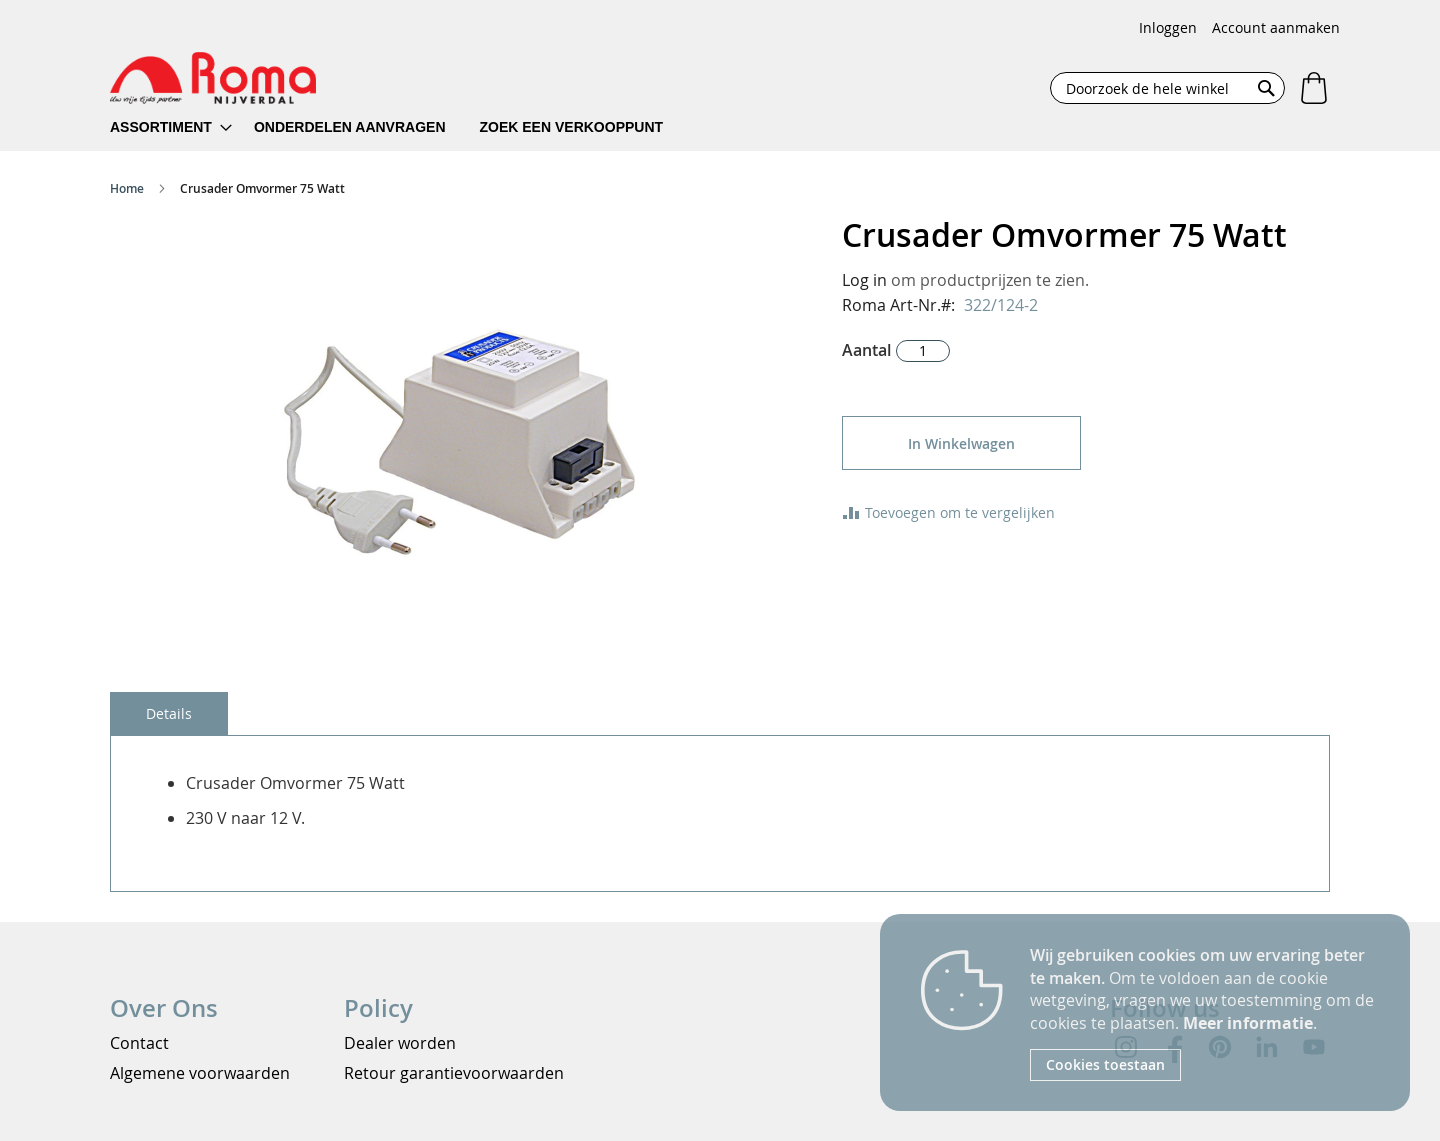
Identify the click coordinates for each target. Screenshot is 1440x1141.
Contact (139, 1043)
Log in (864, 280)
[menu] (399, 127)
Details (169, 713)
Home (127, 188)
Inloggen (1168, 27)
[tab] (169, 713)
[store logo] (213, 78)
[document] (1205, 1012)
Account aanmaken (1276, 27)
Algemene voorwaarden (200, 1073)
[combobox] (1167, 88)
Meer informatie (1248, 1023)
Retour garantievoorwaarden (454, 1073)
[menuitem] (171, 127)
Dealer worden (400, 1043)
